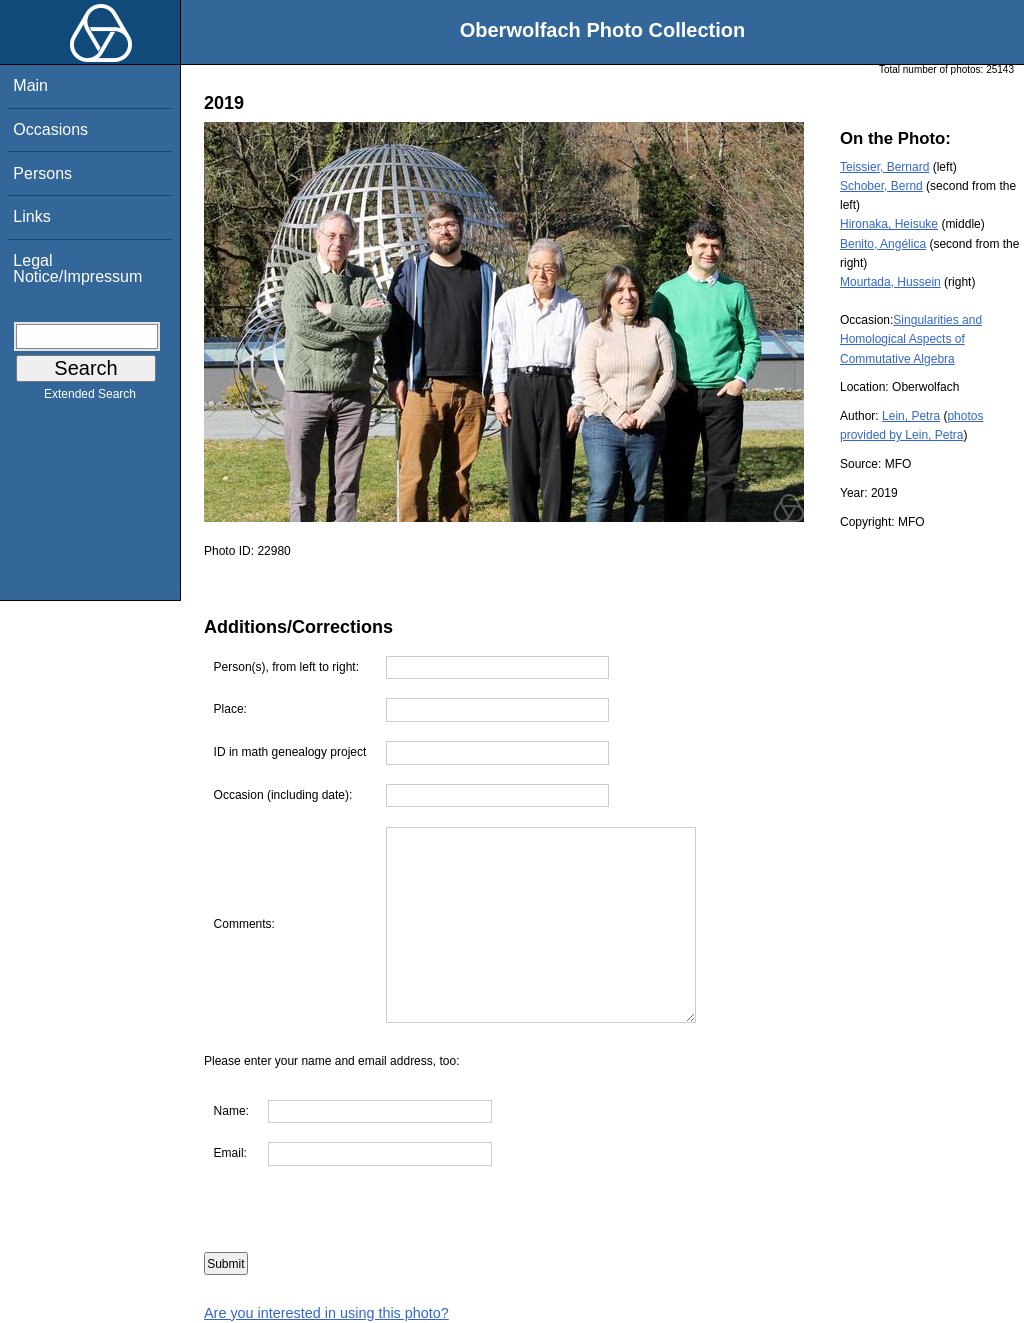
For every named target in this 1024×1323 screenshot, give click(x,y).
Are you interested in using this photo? (326, 1313)
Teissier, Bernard (884, 167)
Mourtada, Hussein (890, 282)
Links (31, 216)
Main (30, 85)
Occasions (50, 129)
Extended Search (90, 398)
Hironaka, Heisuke (889, 224)
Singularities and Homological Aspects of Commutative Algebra (911, 339)
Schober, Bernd (881, 186)
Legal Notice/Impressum (77, 268)
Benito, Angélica (883, 244)
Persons (42, 173)
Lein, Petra (911, 416)
